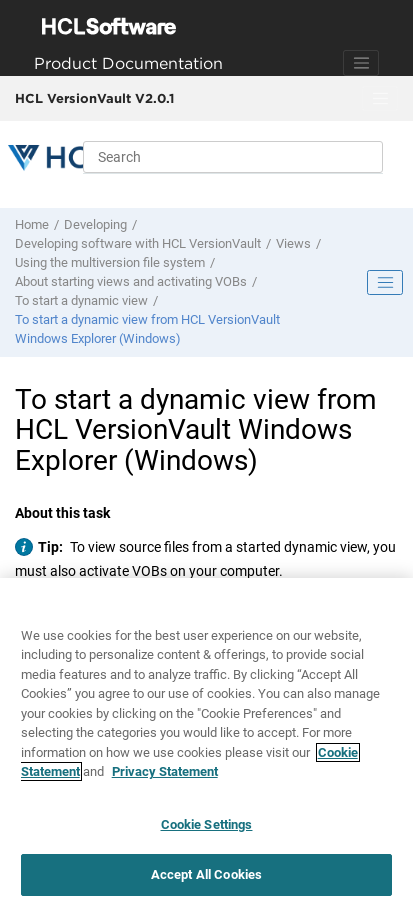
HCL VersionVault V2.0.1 (94, 98)
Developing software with (138, 243)
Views (293, 243)
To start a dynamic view (81, 300)
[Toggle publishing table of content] (385, 283)
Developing (95, 224)
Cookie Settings (207, 824)
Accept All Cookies (206, 875)
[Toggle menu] (380, 99)
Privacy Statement (165, 771)
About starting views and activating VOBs (131, 281)
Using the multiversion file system (110, 262)
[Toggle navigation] (361, 63)
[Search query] (233, 157)
